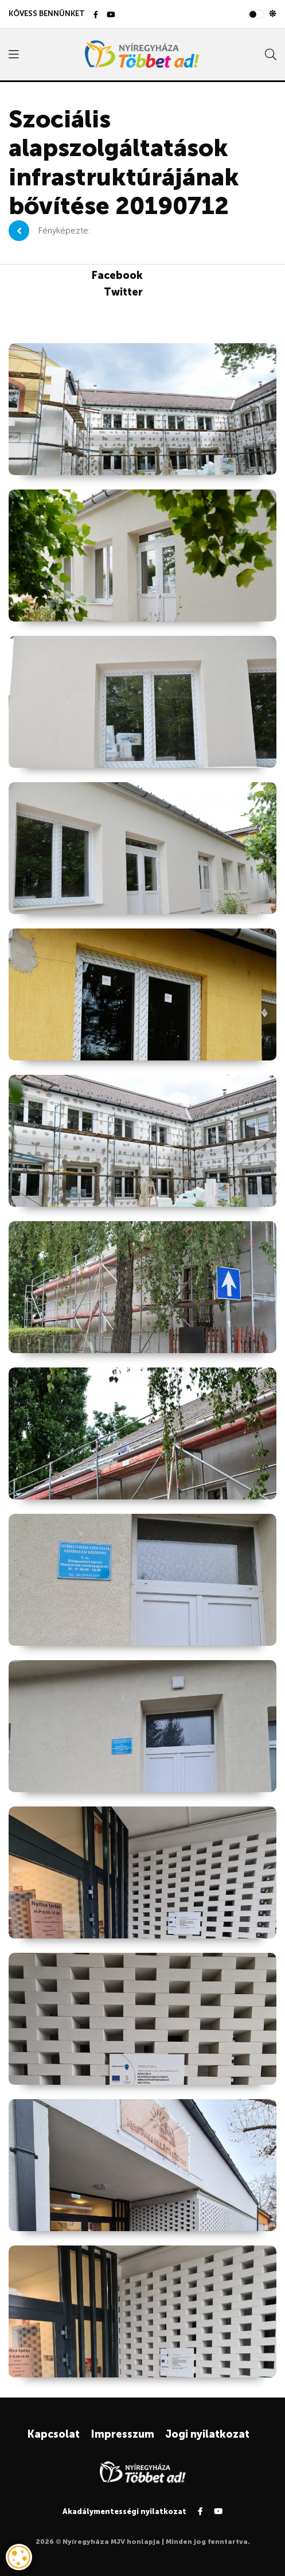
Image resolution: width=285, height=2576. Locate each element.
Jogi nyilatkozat (207, 2434)
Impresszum (122, 2434)
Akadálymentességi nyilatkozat (124, 2511)
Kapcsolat (53, 2434)
